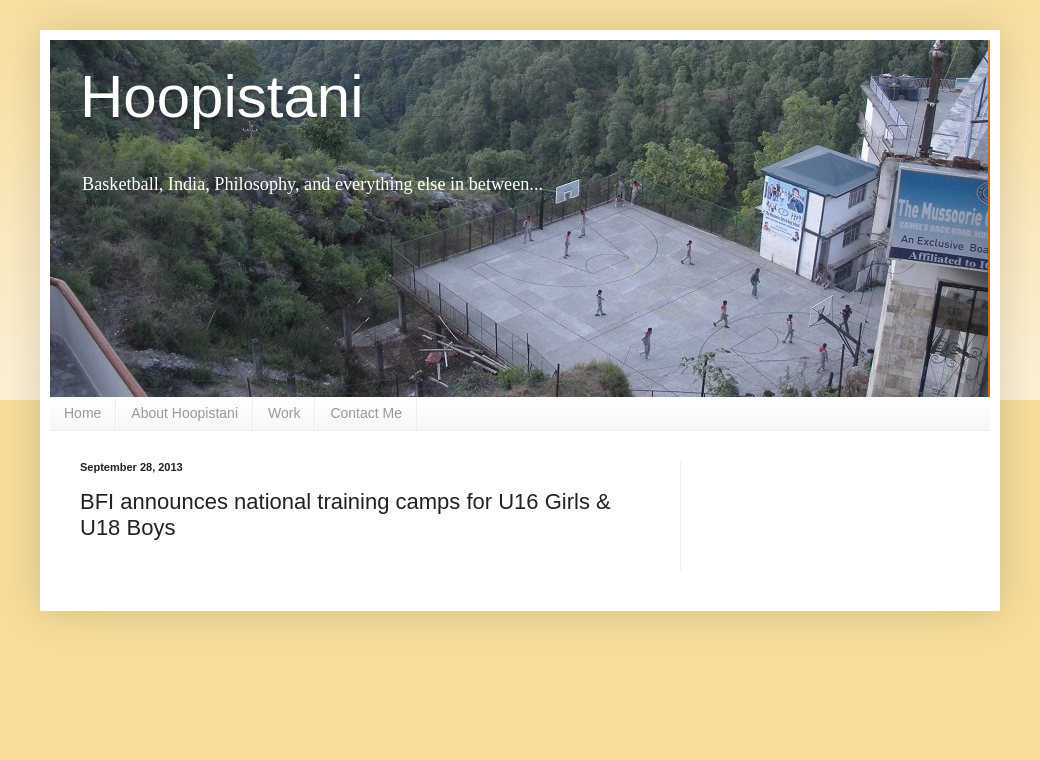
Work (284, 413)
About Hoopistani (184, 413)
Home (82, 413)
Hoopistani (222, 96)
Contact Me (366, 413)
